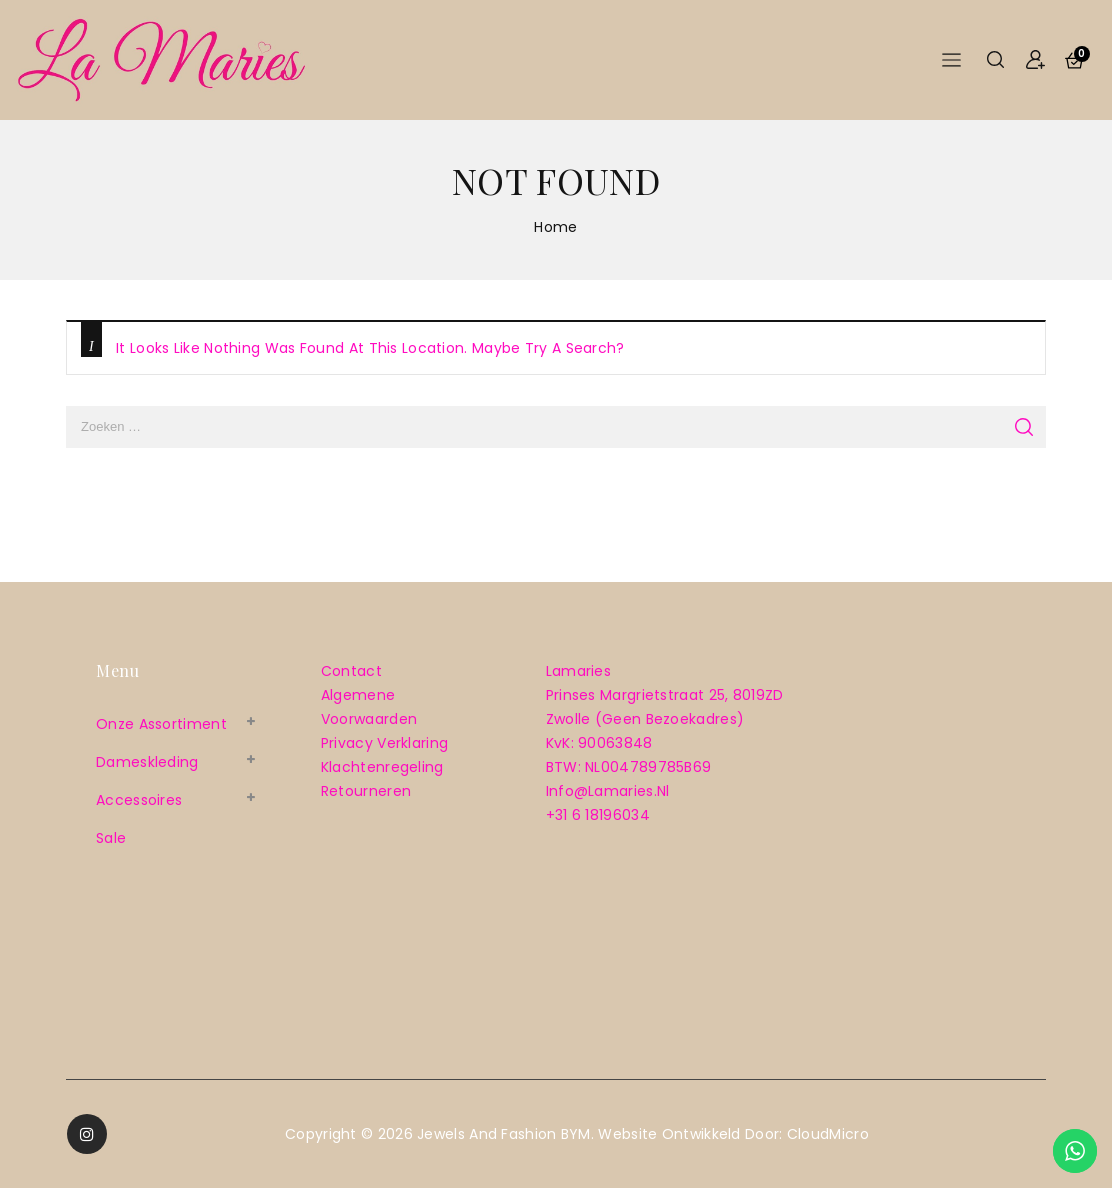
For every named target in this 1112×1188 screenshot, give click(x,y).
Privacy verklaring (384, 743)
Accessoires (139, 800)
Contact (351, 671)
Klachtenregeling (382, 767)
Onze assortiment (161, 724)
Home (555, 227)
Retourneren (366, 791)
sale (111, 838)
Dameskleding (147, 762)
